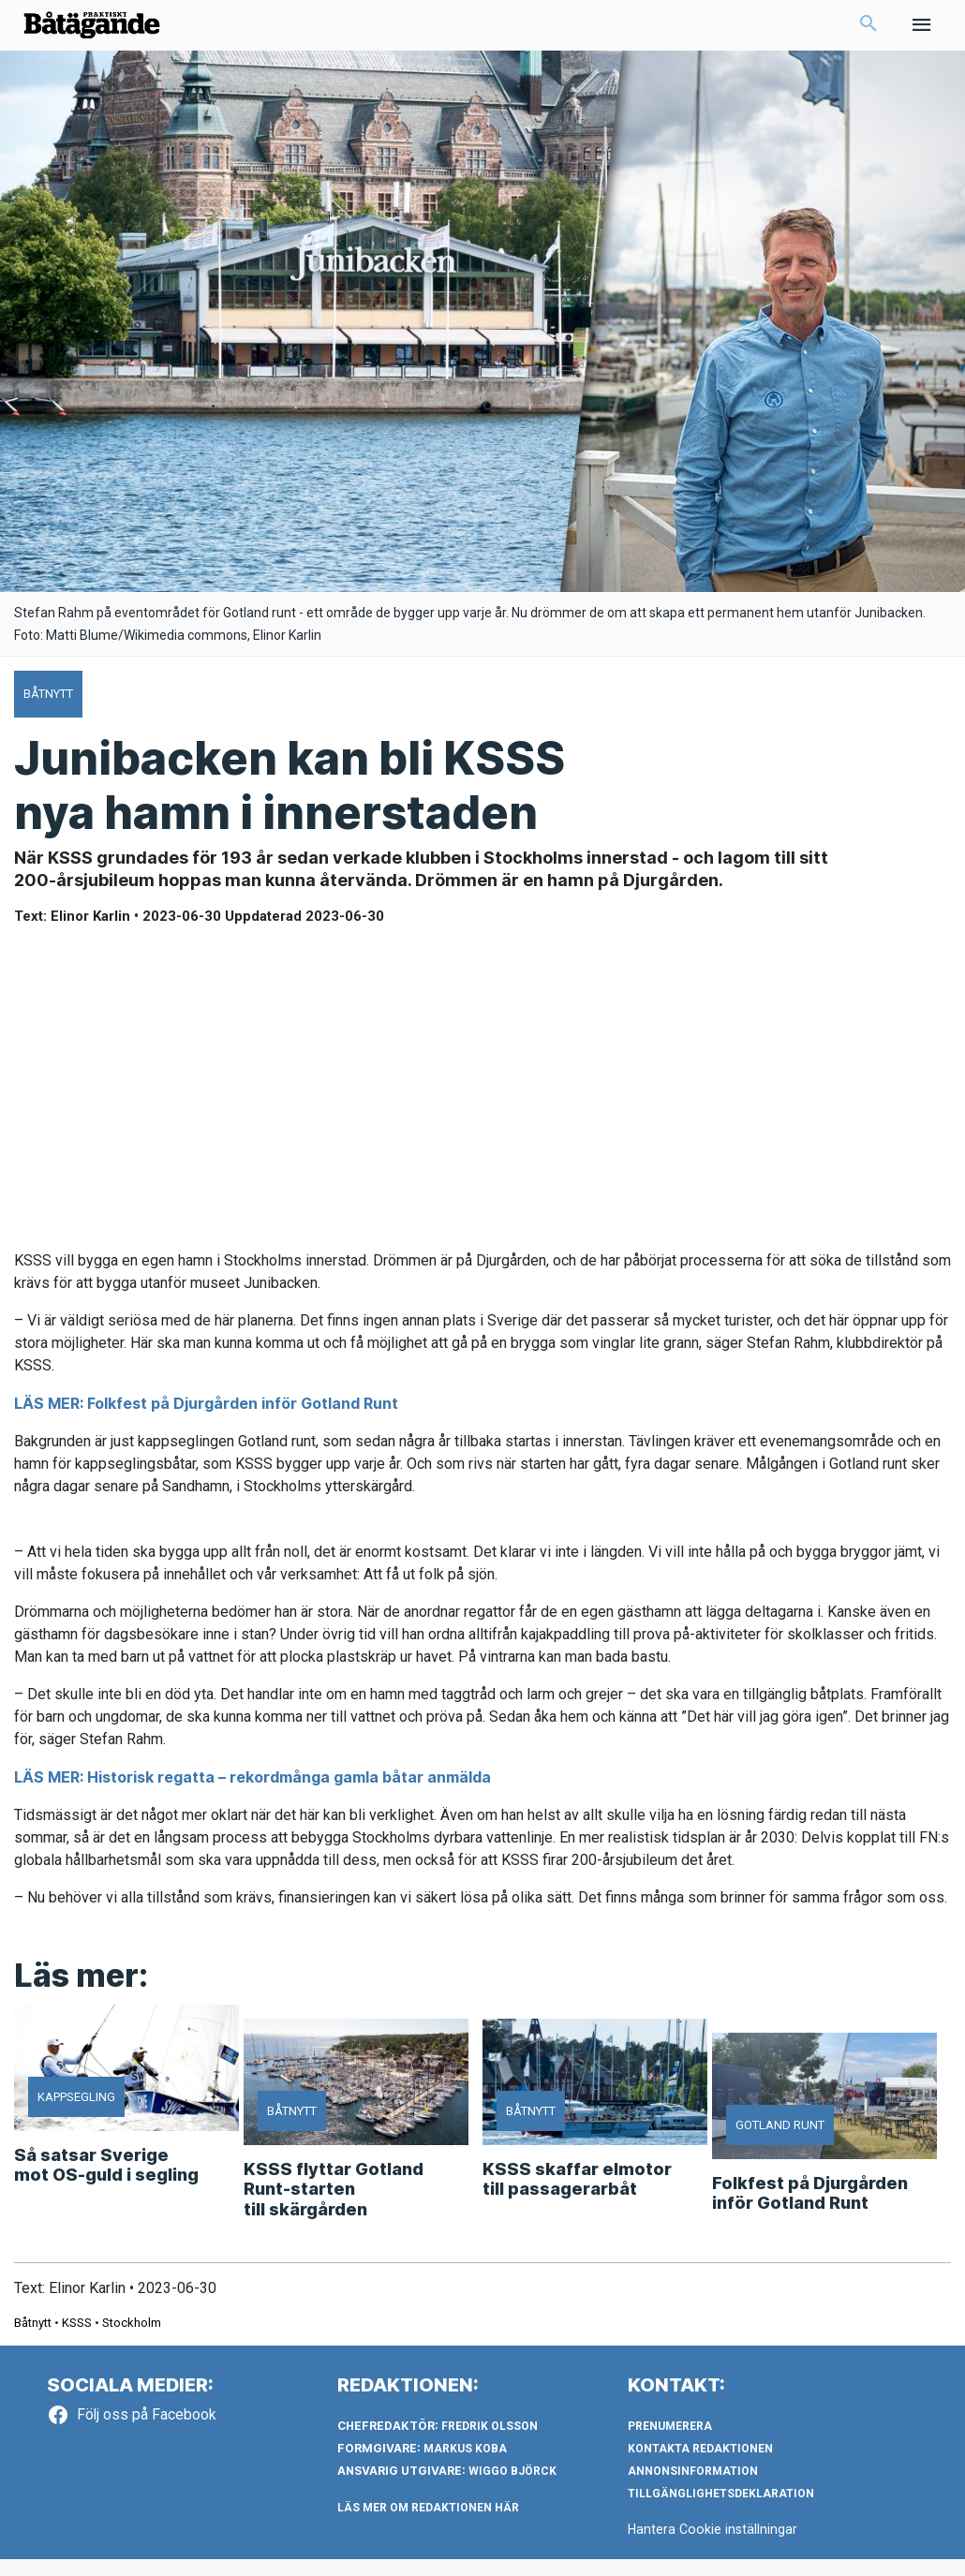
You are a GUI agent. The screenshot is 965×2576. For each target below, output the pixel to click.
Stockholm (131, 2339)
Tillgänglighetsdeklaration (721, 2511)
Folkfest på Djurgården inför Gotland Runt (810, 2210)
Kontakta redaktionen (700, 2466)
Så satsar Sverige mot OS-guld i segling (106, 2182)
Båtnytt (33, 2339)
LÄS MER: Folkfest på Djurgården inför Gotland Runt (206, 1421)
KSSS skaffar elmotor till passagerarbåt (577, 2196)
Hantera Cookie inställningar (714, 2547)
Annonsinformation (693, 2488)
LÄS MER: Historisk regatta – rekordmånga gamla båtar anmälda (252, 1794)
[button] (867, 34)
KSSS (77, 2339)
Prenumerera (670, 2443)
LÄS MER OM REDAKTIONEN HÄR (428, 2525)
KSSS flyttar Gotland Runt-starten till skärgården (333, 2206)
